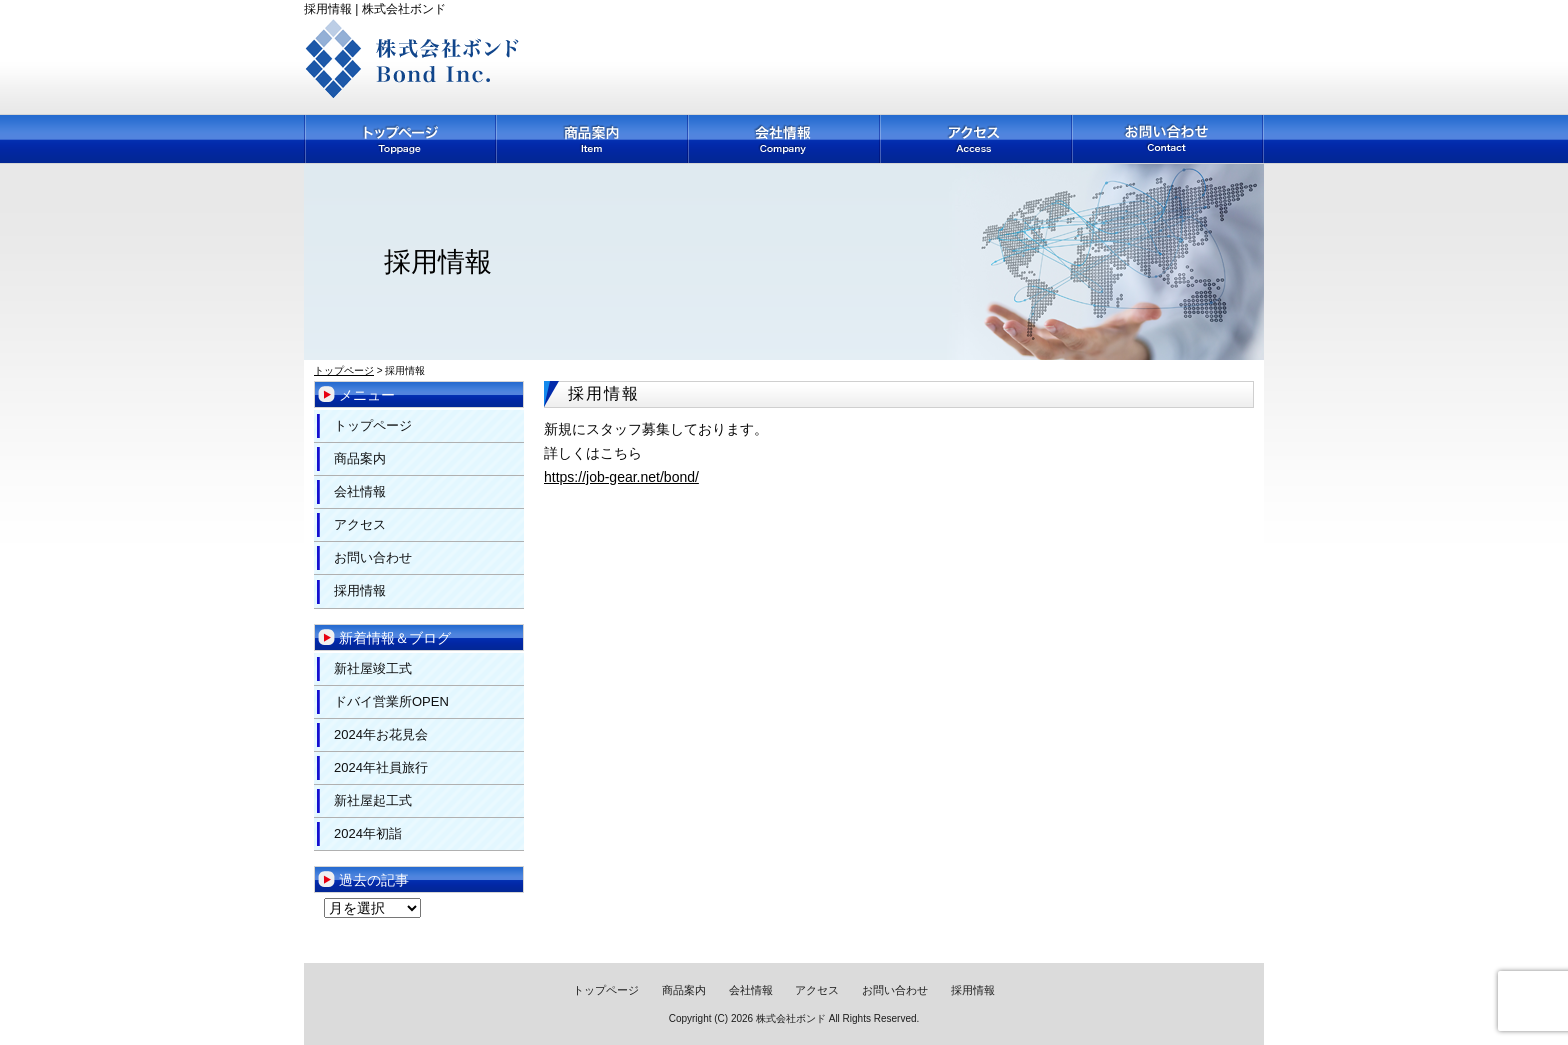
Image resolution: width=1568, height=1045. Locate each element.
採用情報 (360, 590)
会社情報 (785, 139)
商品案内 (593, 139)
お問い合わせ (1168, 139)
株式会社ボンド (791, 1018)
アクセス (977, 139)
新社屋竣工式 (373, 668)
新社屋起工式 (373, 800)
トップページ (400, 139)
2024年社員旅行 (381, 767)
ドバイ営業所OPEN (391, 701)
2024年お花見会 (381, 734)
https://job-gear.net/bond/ (621, 477)
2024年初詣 (368, 833)
